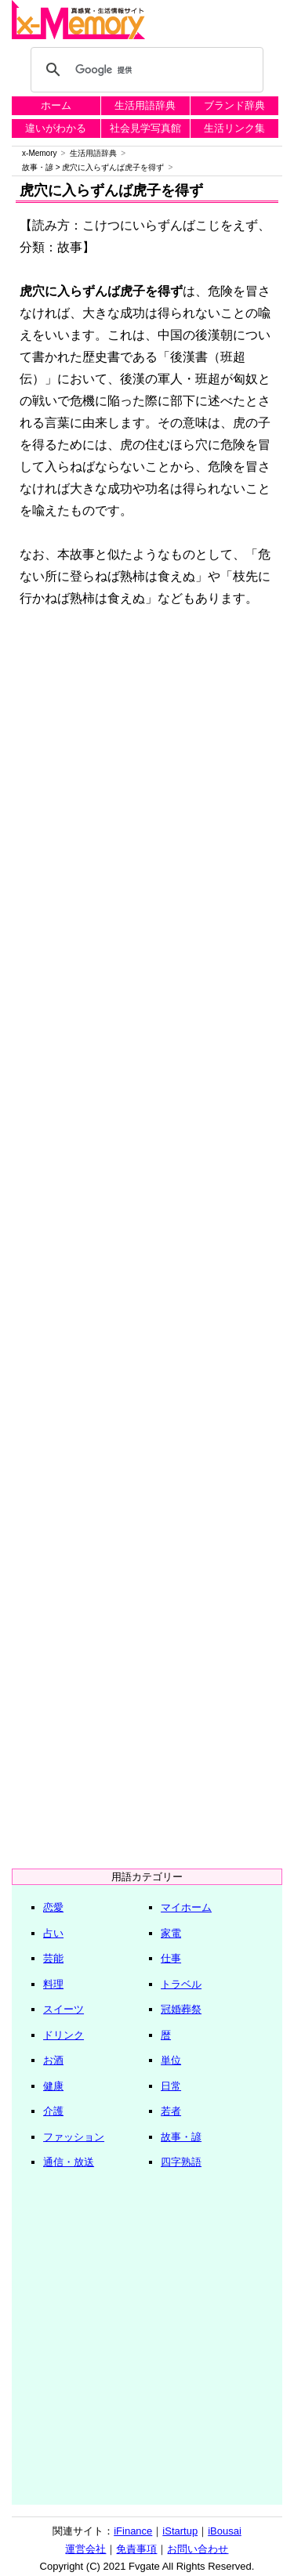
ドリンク (63, 2035)
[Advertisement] (147, 780)
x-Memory (39, 153)
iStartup (180, 2531)
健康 (53, 2086)
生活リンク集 (234, 128)
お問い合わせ (197, 2549)
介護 (53, 2111)
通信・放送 (68, 2162)
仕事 (171, 1958)
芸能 (53, 1958)
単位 (171, 2060)
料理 (53, 1984)
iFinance (133, 2531)
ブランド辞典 (234, 105)
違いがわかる (55, 128)
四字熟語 (181, 2162)
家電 (171, 1933)
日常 (171, 2086)
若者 (171, 2111)
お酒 (53, 2060)
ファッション (73, 2137)
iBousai (224, 2531)
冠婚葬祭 (181, 2009)
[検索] (144, 69)
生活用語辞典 (145, 105)
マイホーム (186, 1907)
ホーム (56, 105)
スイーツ (63, 2009)
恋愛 (53, 1907)
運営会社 (85, 2549)
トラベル (181, 1984)
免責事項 (136, 2549)
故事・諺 (37, 167)
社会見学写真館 (145, 128)
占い (53, 1933)
